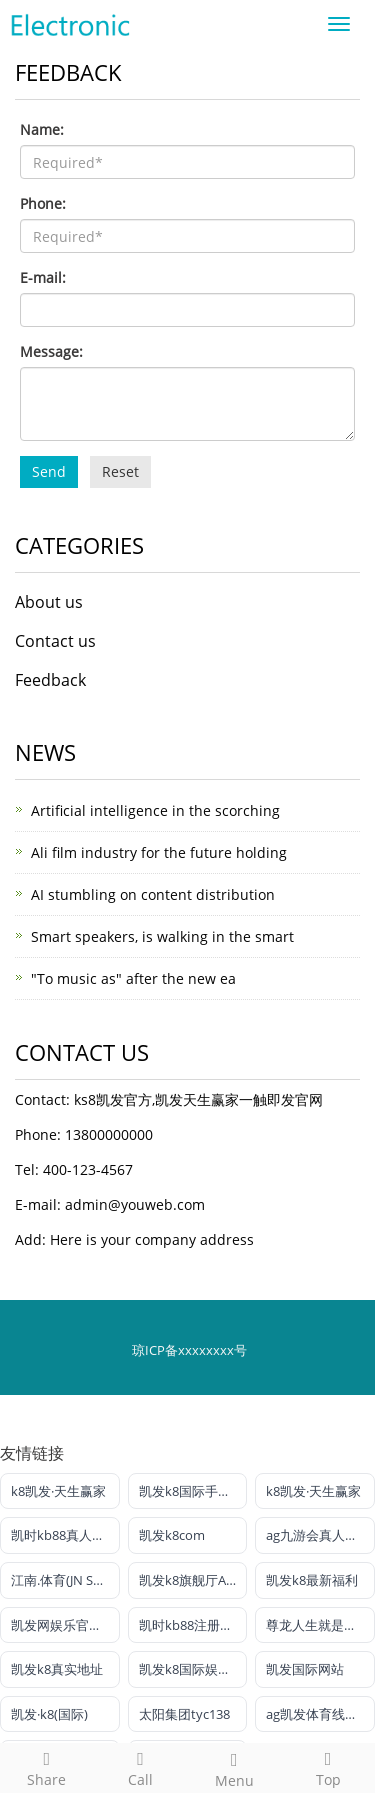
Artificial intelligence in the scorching (155, 810)
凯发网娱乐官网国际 (65, 1625)
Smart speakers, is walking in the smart (162, 936)
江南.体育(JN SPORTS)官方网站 (65, 1580)
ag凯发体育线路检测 (320, 1714)
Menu (235, 1767)
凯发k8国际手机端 (191, 1491)
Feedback (50, 680)
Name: (42, 129)
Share (47, 1766)
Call (141, 1766)
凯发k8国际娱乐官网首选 (193, 1669)
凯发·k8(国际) (49, 1714)
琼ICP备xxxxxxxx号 (189, 1350)
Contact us (55, 641)
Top (328, 1766)
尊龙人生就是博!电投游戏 (320, 1625)
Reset (120, 471)
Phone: (43, 203)
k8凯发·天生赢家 (58, 1491)
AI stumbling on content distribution (153, 894)
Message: (51, 351)
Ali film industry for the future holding (159, 852)
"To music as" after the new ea (133, 978)
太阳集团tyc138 (184, 1714)
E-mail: (43, 277)
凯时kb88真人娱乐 (64, 1535)
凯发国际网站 (305, 1669)
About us (49, 602)
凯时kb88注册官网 (192, 1625)
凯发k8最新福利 (312, 1580)
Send (49, 471)
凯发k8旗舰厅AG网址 (193, 1580)
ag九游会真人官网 (318, 1535)
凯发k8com (172, 1535)
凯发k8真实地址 (57, 1669)
